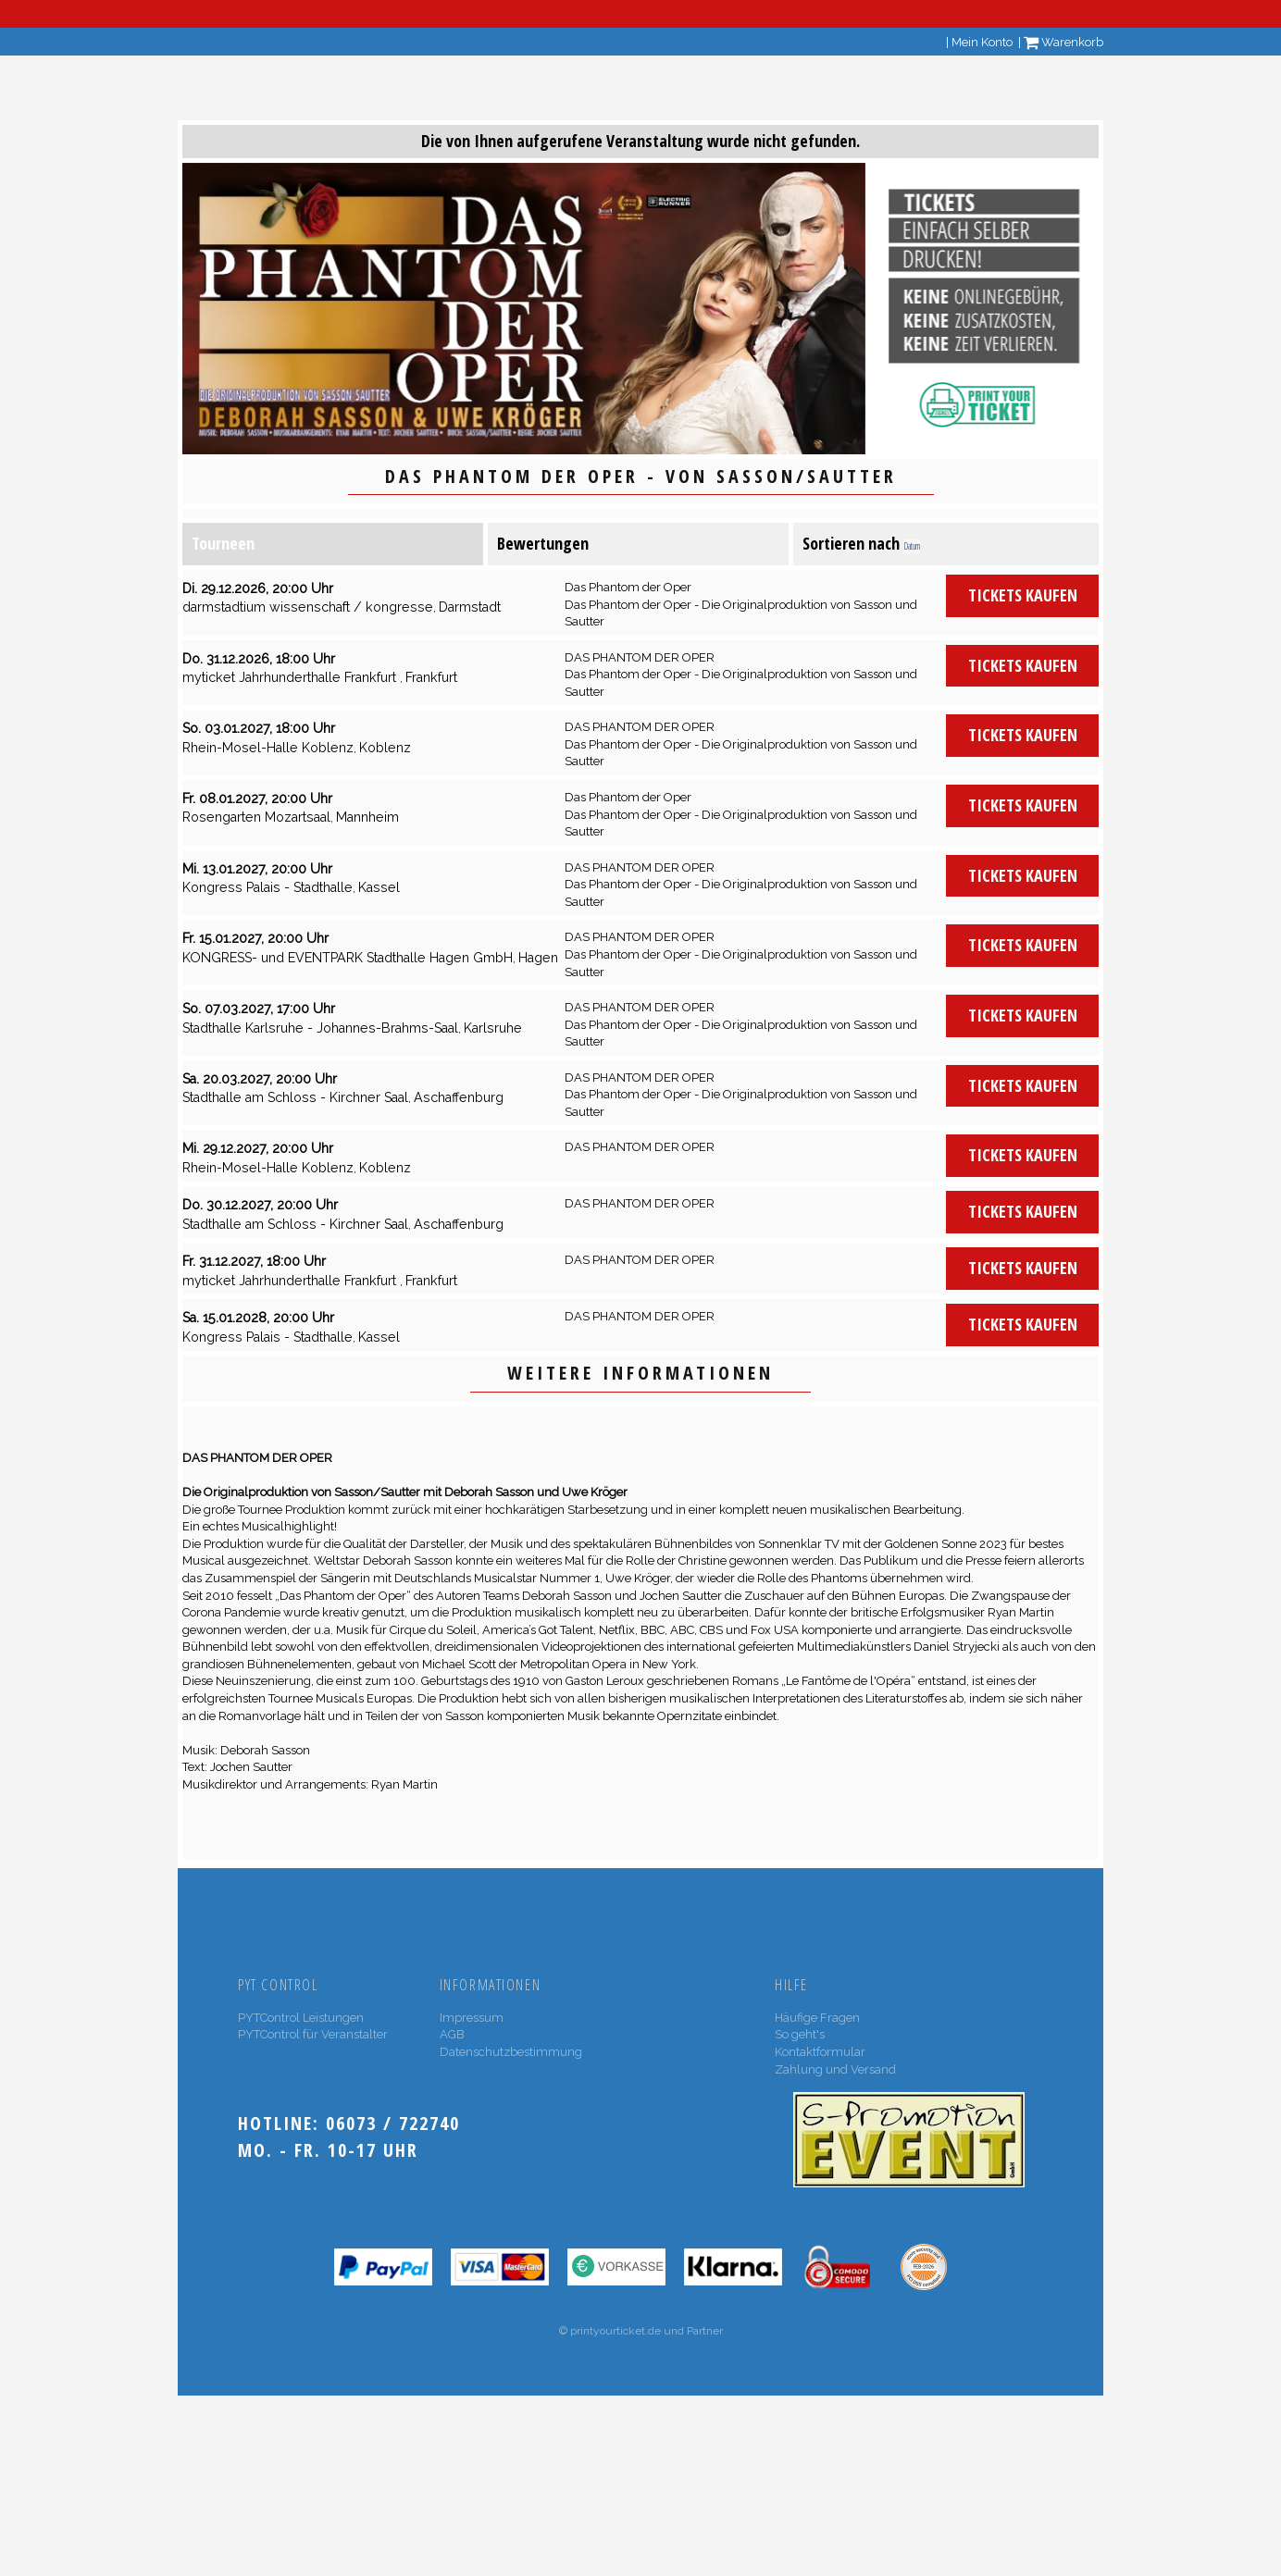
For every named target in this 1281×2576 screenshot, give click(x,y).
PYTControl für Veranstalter (313, 2034)
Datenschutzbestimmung (511, 2052)
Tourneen (223, 543)
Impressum (472, 2018)
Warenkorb (1063, 42)
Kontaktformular (820, 2052)
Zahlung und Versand (835, 2069)
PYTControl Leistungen (301, 2018)
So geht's (800, 2034)
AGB (452, 2034)
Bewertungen (543, 543)
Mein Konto (982, 42)
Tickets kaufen (1022, 595)
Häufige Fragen (817, 2018)
